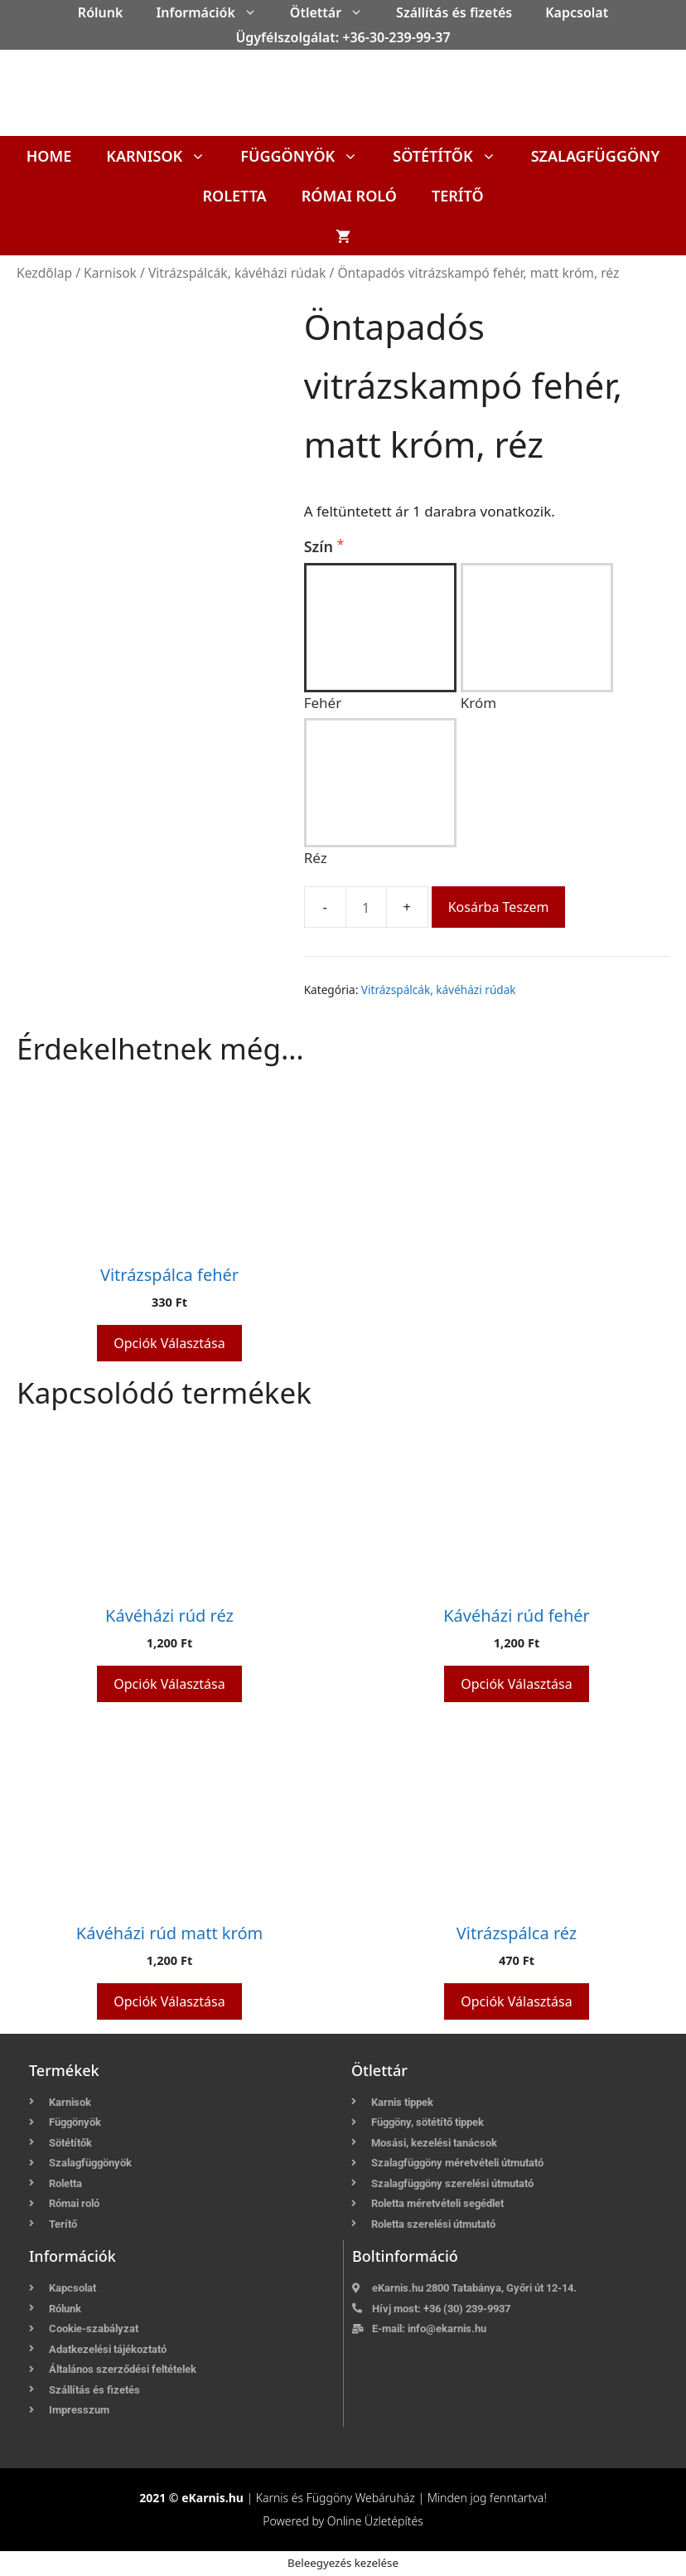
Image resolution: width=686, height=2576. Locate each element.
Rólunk (100, 12)
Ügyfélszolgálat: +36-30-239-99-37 (342, 37)
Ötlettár (334, 12)
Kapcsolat (576, 12)
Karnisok (164, 156)
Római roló (349, 196)
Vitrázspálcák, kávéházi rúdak (237, 273)
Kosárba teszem (498, 907)
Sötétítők (453, 156)
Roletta (234, 196)
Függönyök (307, 156)
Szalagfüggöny (595, 156)
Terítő (458, 196)
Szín (320, 546)
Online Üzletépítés (375, 2521)
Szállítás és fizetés (454, 12)
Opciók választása (169, 1343)
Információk (214, 12)
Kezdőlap (44, 273)
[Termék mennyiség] (366, 907)
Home (49, 156)
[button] (254, 12)
